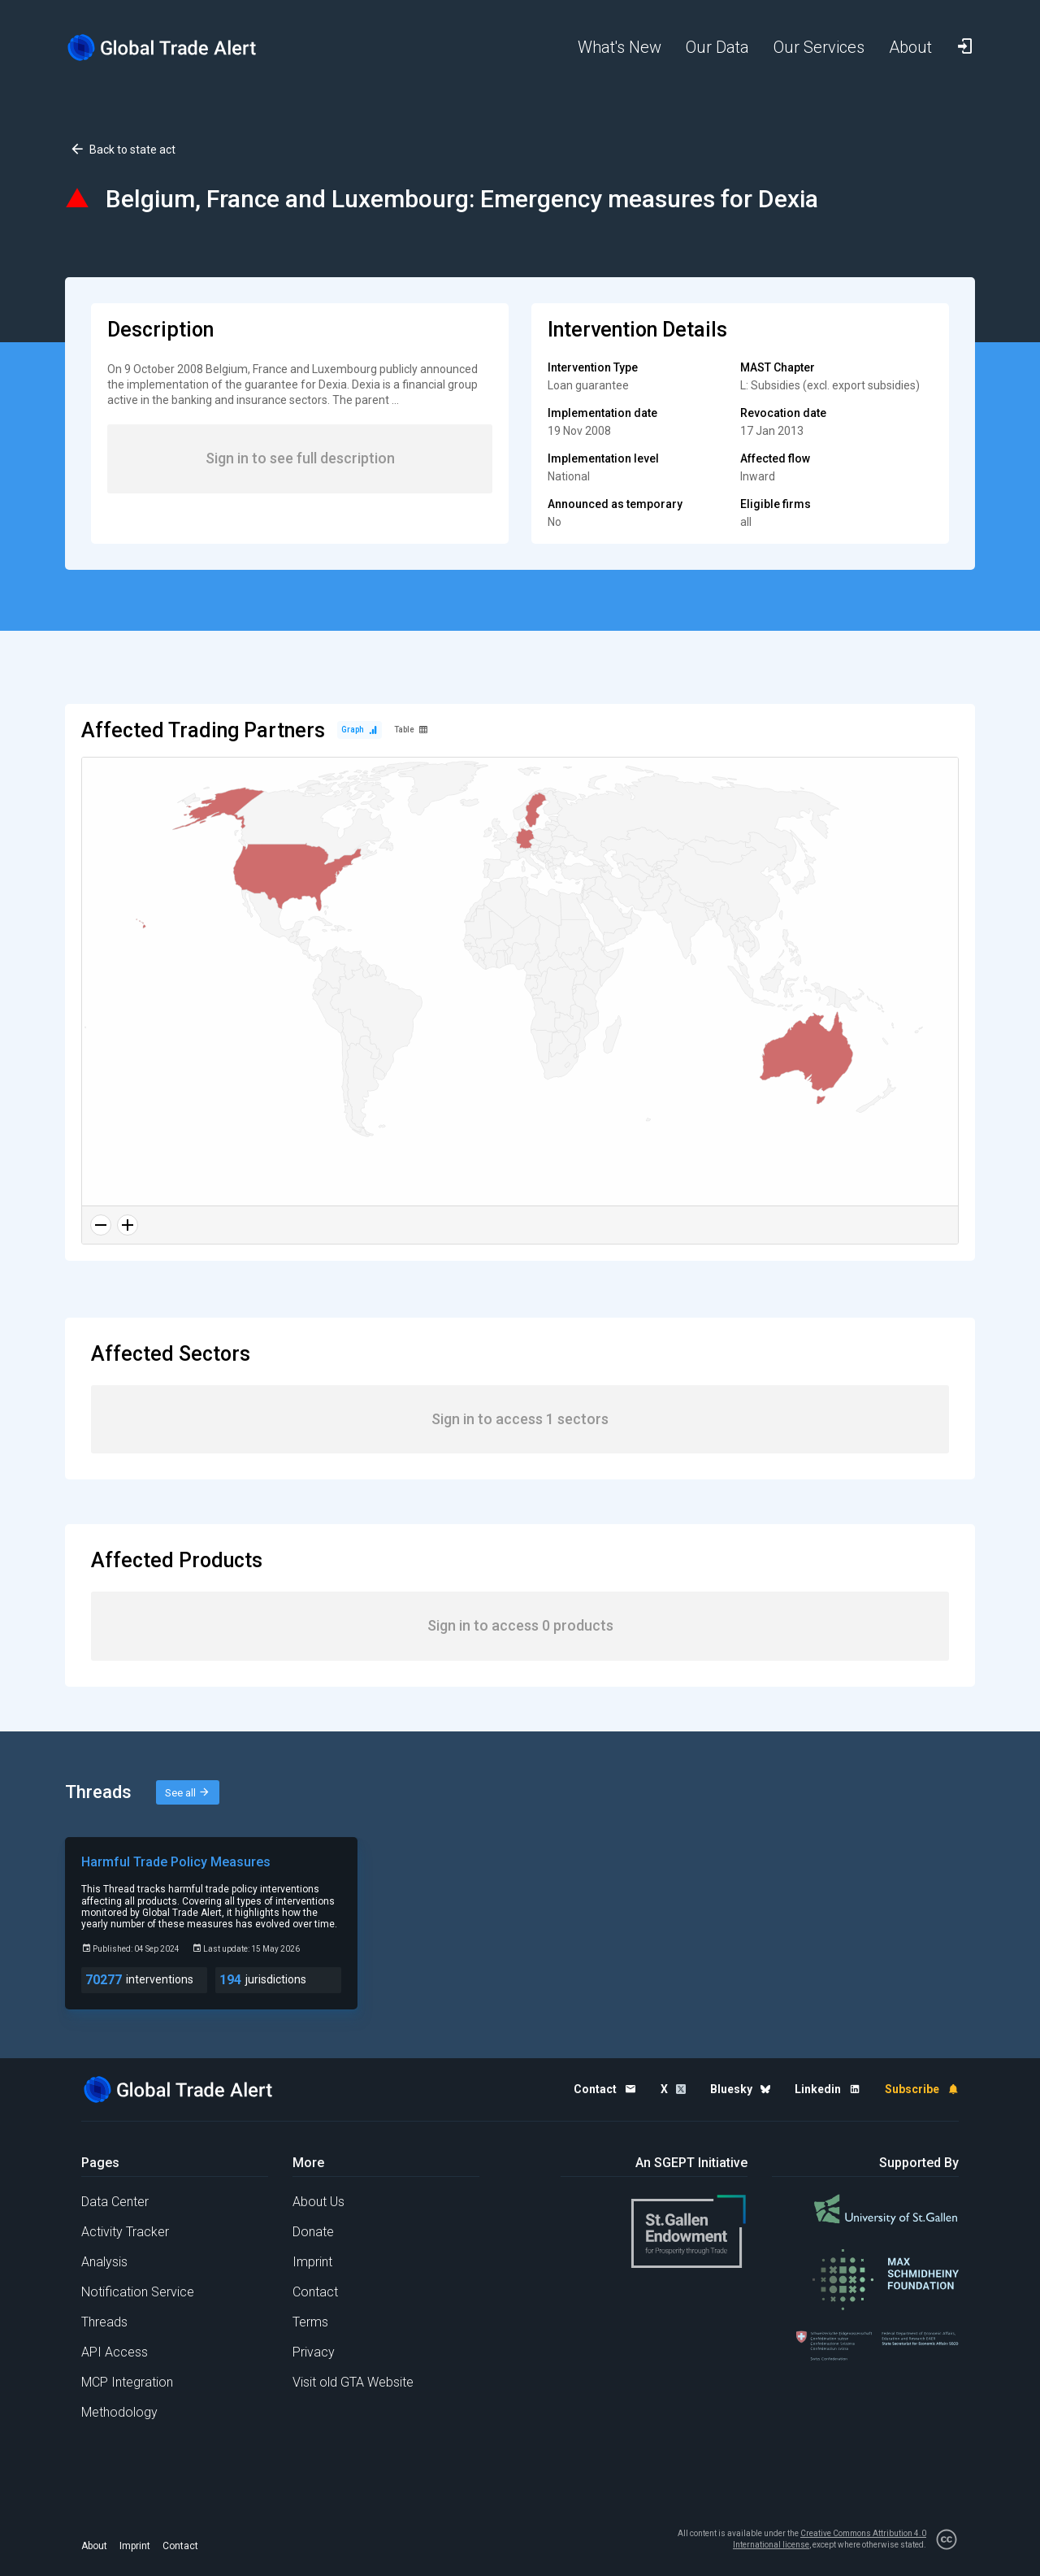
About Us (318, 2201)
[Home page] (174, 48)
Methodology (119, 2412)
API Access (114, 2352)
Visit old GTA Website (353, 2382)
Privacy (313, 2352)
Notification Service (137, 2292)
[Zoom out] (100, 1225)
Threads (104, 2322)
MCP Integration (127, 2382)
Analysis (104, 2262)
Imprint (312, 2262)
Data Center (115, 2201)
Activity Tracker (125, 2231)
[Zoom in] (127, 1225)
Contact (315, 2292)
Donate (313, 2231)
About (94, 2546)
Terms (310, 2322)
